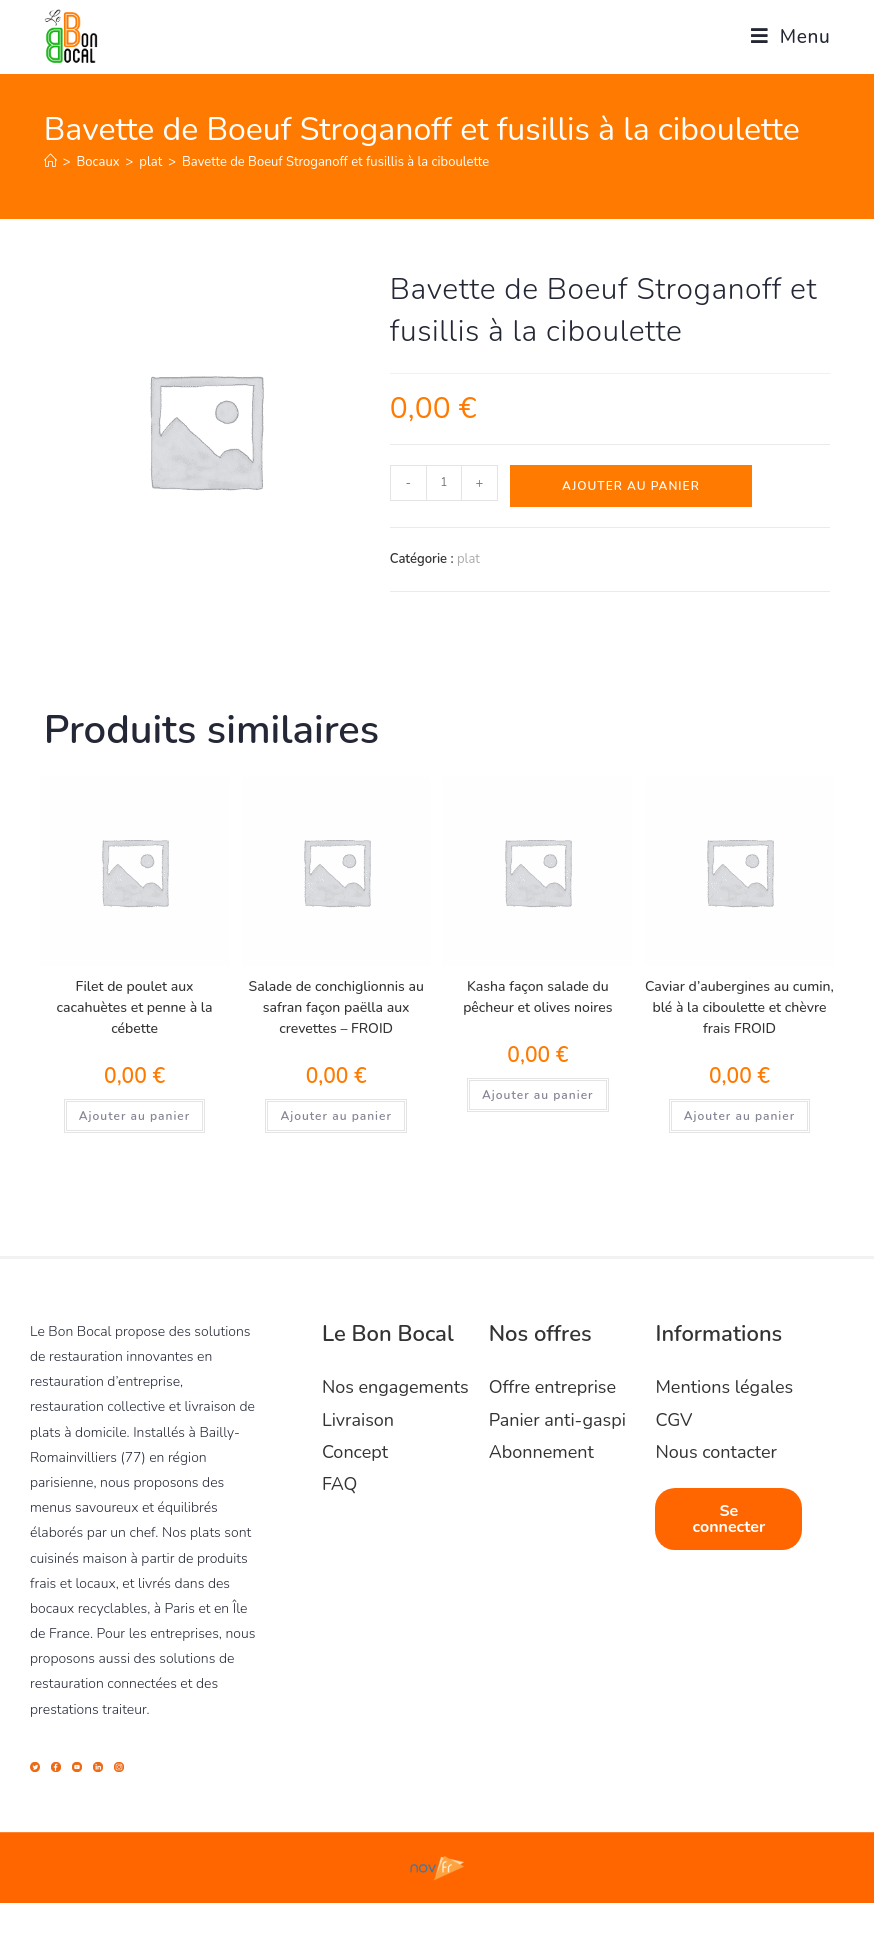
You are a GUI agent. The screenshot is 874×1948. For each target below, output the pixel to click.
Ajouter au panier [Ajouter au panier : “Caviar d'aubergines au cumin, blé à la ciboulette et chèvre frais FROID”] (740, 1116)
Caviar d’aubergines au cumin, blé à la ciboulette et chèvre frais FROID (739, 1007)
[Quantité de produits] (444, 483)
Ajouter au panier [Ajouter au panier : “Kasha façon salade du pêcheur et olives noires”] (538, 1095)
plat (468, 559)
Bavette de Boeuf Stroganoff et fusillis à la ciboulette (335, 162)
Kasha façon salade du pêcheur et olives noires (537, 997)
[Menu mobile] (783, 37)
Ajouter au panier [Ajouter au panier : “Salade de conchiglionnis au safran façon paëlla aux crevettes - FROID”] (336, 1116)
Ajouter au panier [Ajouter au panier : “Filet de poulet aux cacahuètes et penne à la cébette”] (135, 1116)
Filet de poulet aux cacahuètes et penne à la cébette (135, 1007)
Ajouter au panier (631, 486)
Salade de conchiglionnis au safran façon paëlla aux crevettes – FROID (336, 1007)
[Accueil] (50, 162)
